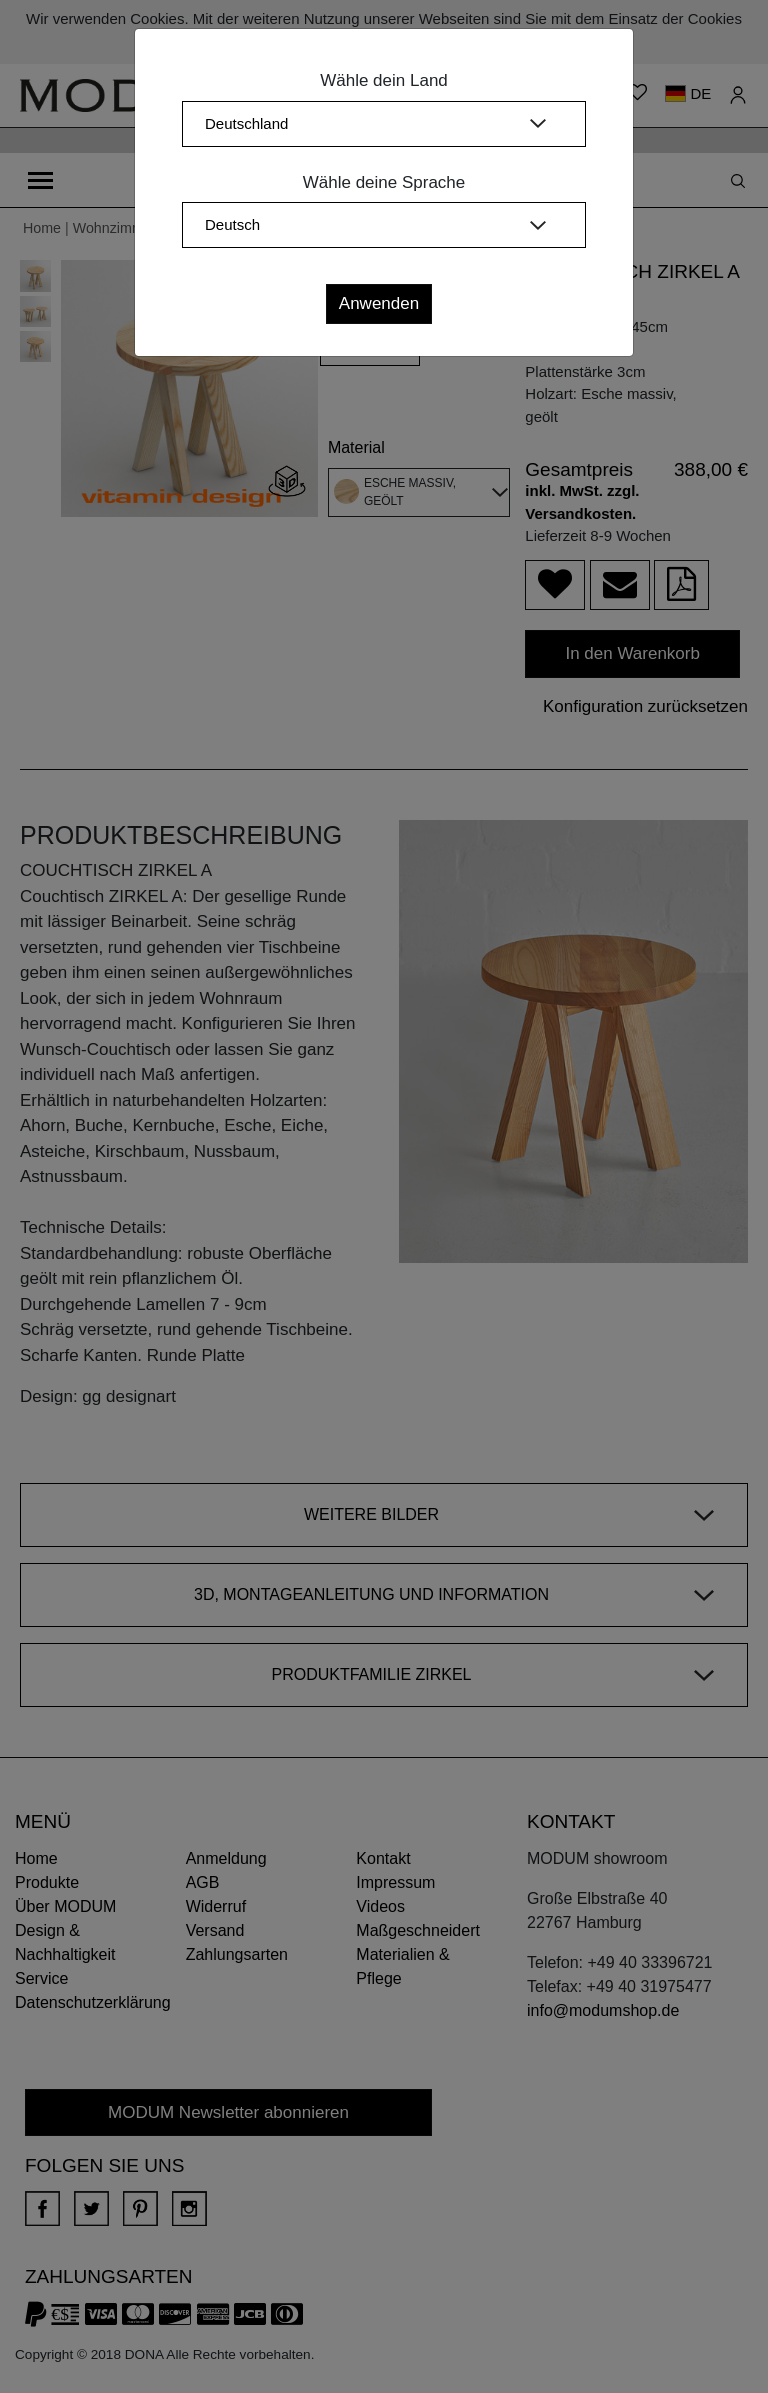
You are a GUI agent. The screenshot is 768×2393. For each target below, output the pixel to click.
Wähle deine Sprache (384, 182)
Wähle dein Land (384, 80)
